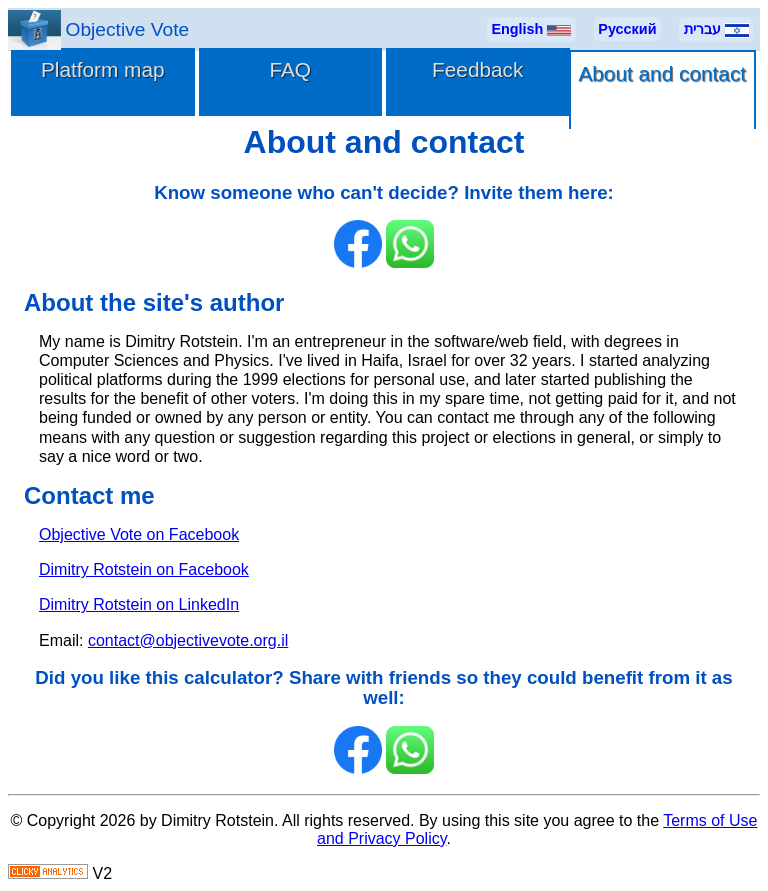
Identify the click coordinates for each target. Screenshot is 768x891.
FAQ (290, 69)
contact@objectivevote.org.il (188, 640)
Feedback (477, 69)
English (531, 29)
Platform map (103, 69)
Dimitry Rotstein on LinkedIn (139, 604)
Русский (627, 29)
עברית (716, 29)
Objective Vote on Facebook (139, 534)
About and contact (662, 73)
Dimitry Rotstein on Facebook (144, 569)
